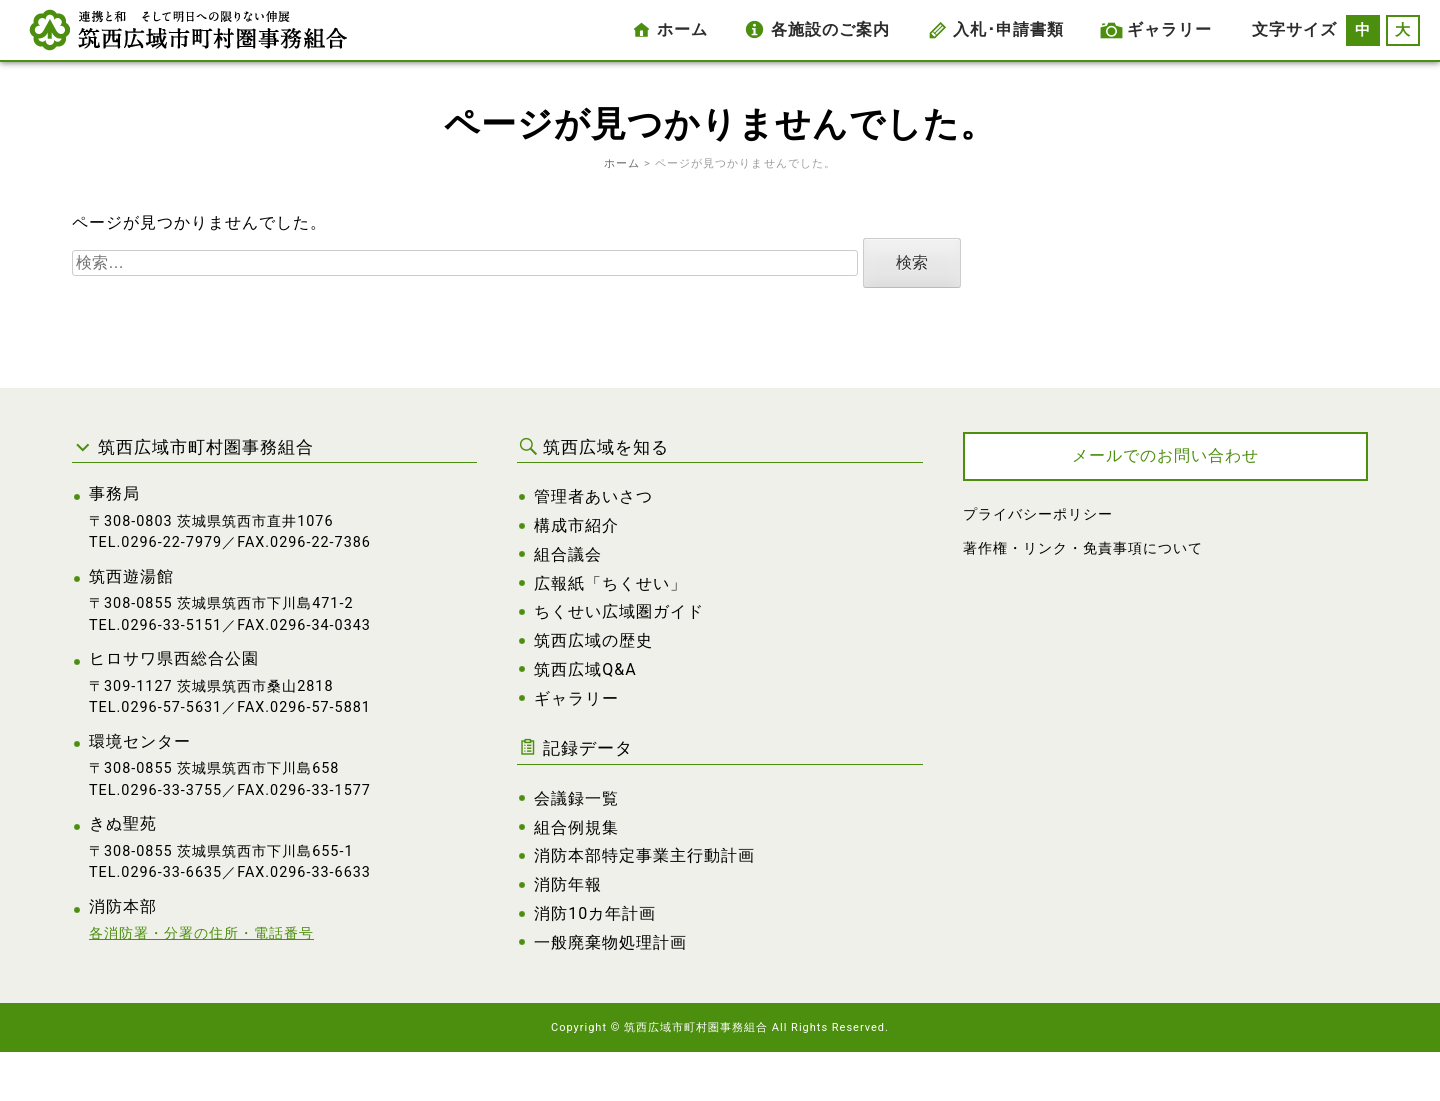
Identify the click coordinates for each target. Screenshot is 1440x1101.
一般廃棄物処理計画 (610, 942)
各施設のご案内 (830, 29)
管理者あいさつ (593, 496)
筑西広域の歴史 (593, 640)
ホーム (682, 29)
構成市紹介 (576, 525)
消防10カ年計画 (595, 913)
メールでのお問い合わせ (1165, 455)
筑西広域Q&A (585, 669)
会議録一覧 (576, 798)
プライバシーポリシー (1038, 514)
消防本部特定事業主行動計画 (644, 855)
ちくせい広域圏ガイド (619, 611)
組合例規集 (576, 827)
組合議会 (568, 554)
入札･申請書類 (1008, 29)
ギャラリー (1169, 29)
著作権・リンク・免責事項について (1083, 548)
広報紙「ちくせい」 (610, 583)
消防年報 (568, 884)
